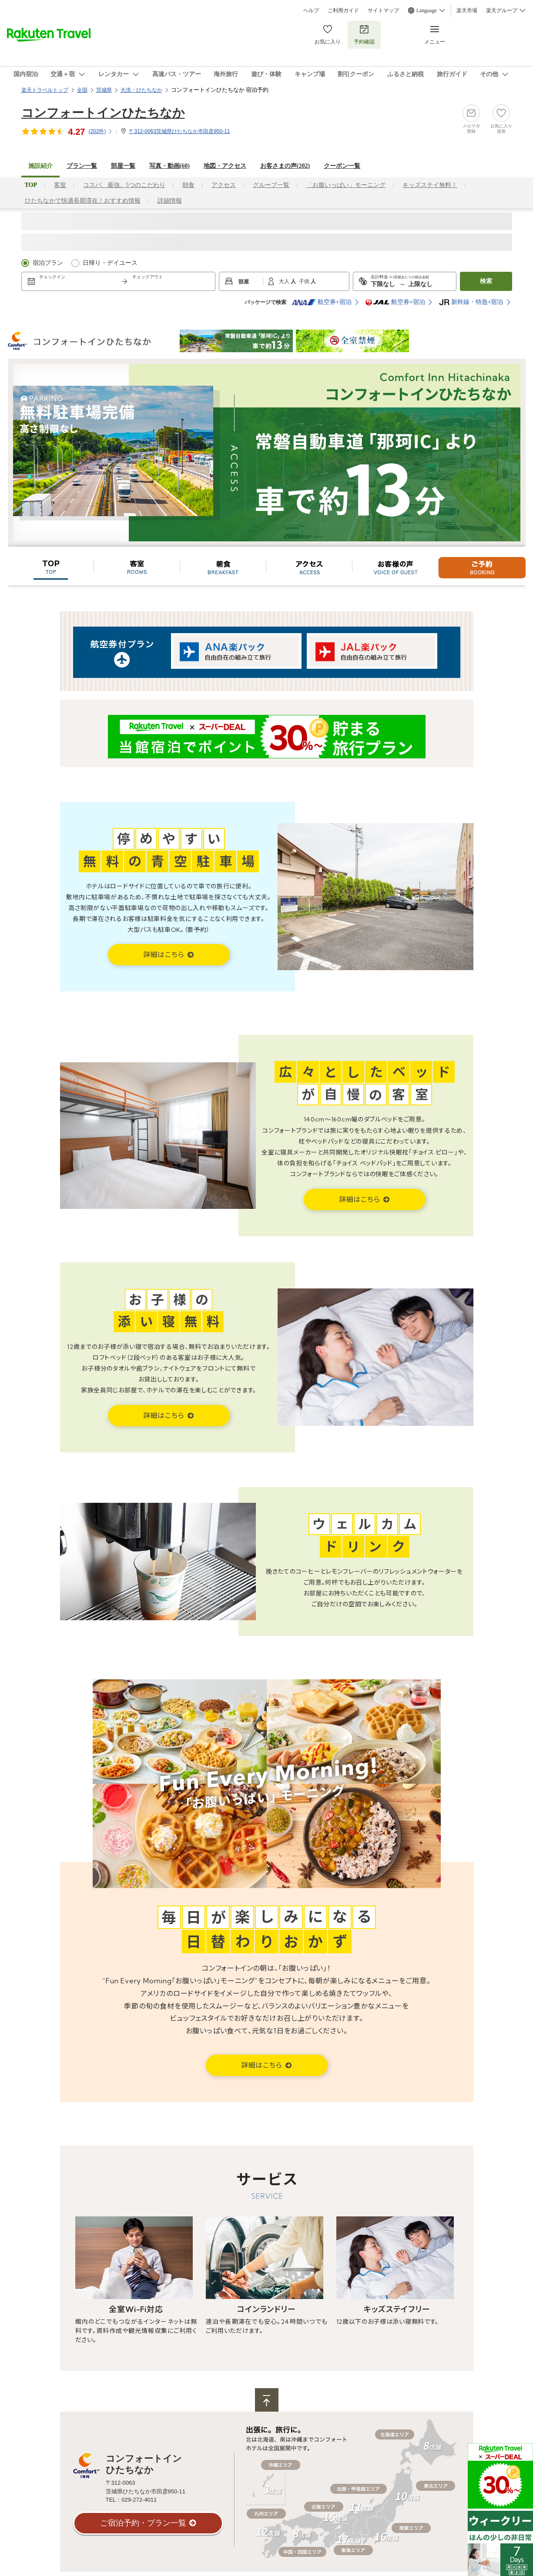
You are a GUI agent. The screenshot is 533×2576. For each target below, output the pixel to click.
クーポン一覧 (342, 166)
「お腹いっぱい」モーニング (346, 185)
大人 (285, 281)
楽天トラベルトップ (44, 90)
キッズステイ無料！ (429, 185)
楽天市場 (466, 10)
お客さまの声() (285, 166)
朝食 (188, 185)
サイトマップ (383, 10)
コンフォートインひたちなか (103, 113)
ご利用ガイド (343, 10)
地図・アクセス (225, 166)
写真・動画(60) (169, 166)
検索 (486, 281)
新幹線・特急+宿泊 (471, 302)
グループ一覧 (271, 185)
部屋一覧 (123, 166)
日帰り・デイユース (110, 263)
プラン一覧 (82, 166)
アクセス (223, 185)
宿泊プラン (48, 263)
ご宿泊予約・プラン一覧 (143, 2523)
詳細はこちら (165, 954)
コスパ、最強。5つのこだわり (124, 185)
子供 (305, 281)
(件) (100, 131)
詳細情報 (170, 200)
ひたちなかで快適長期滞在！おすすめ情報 (83, 200)
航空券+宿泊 (322, 302)
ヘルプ (311, 10)
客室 (60, 185)
